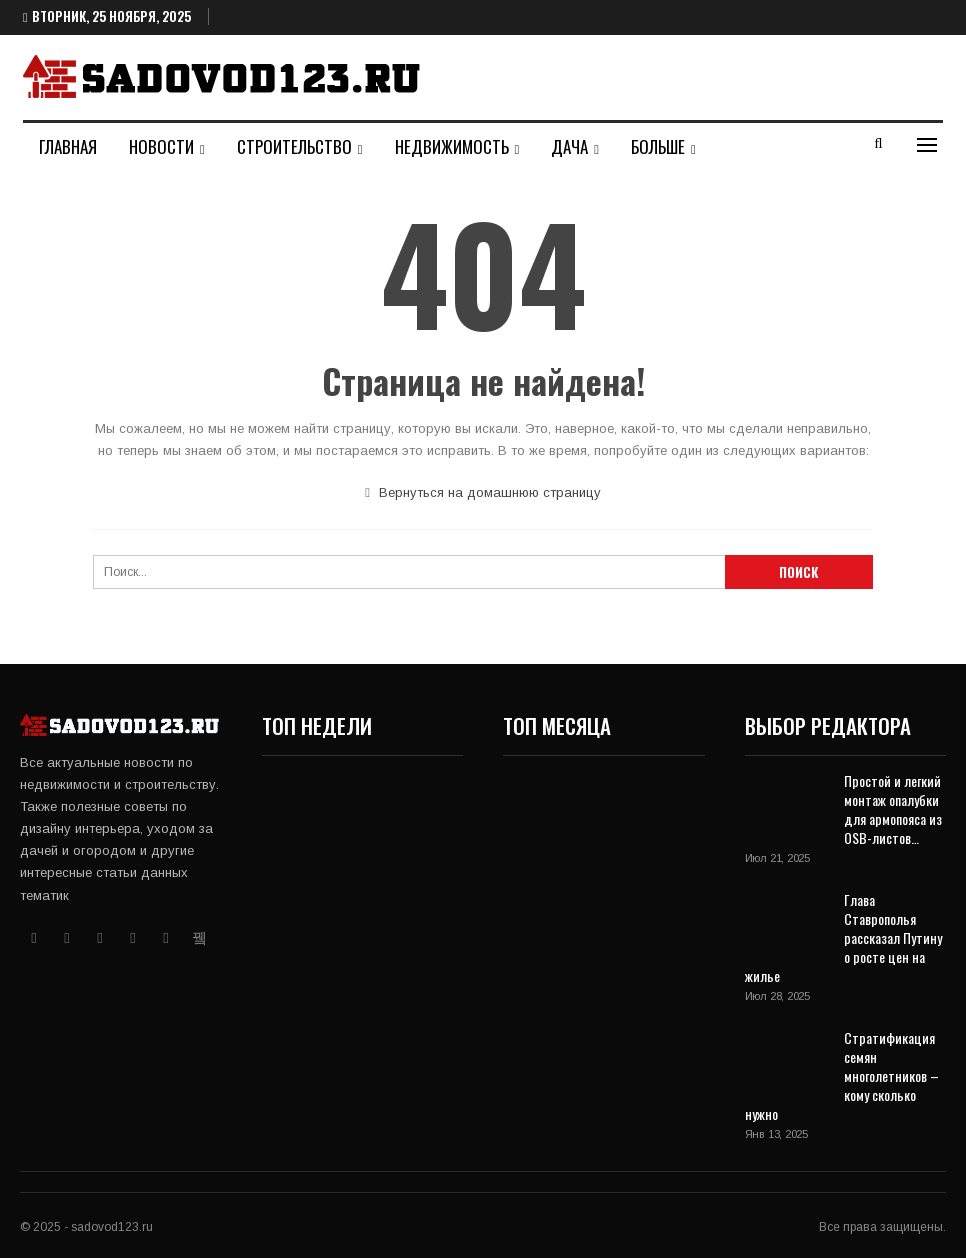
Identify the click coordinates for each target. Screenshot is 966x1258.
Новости (161, 146)
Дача (569, 146)
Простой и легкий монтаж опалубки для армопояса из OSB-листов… (893, 809)
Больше (658, 146)
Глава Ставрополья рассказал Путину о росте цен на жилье (843, 937)
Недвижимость (452, 146)
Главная (68, 146)
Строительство (294, 146)
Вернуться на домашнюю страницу (483, 492)
